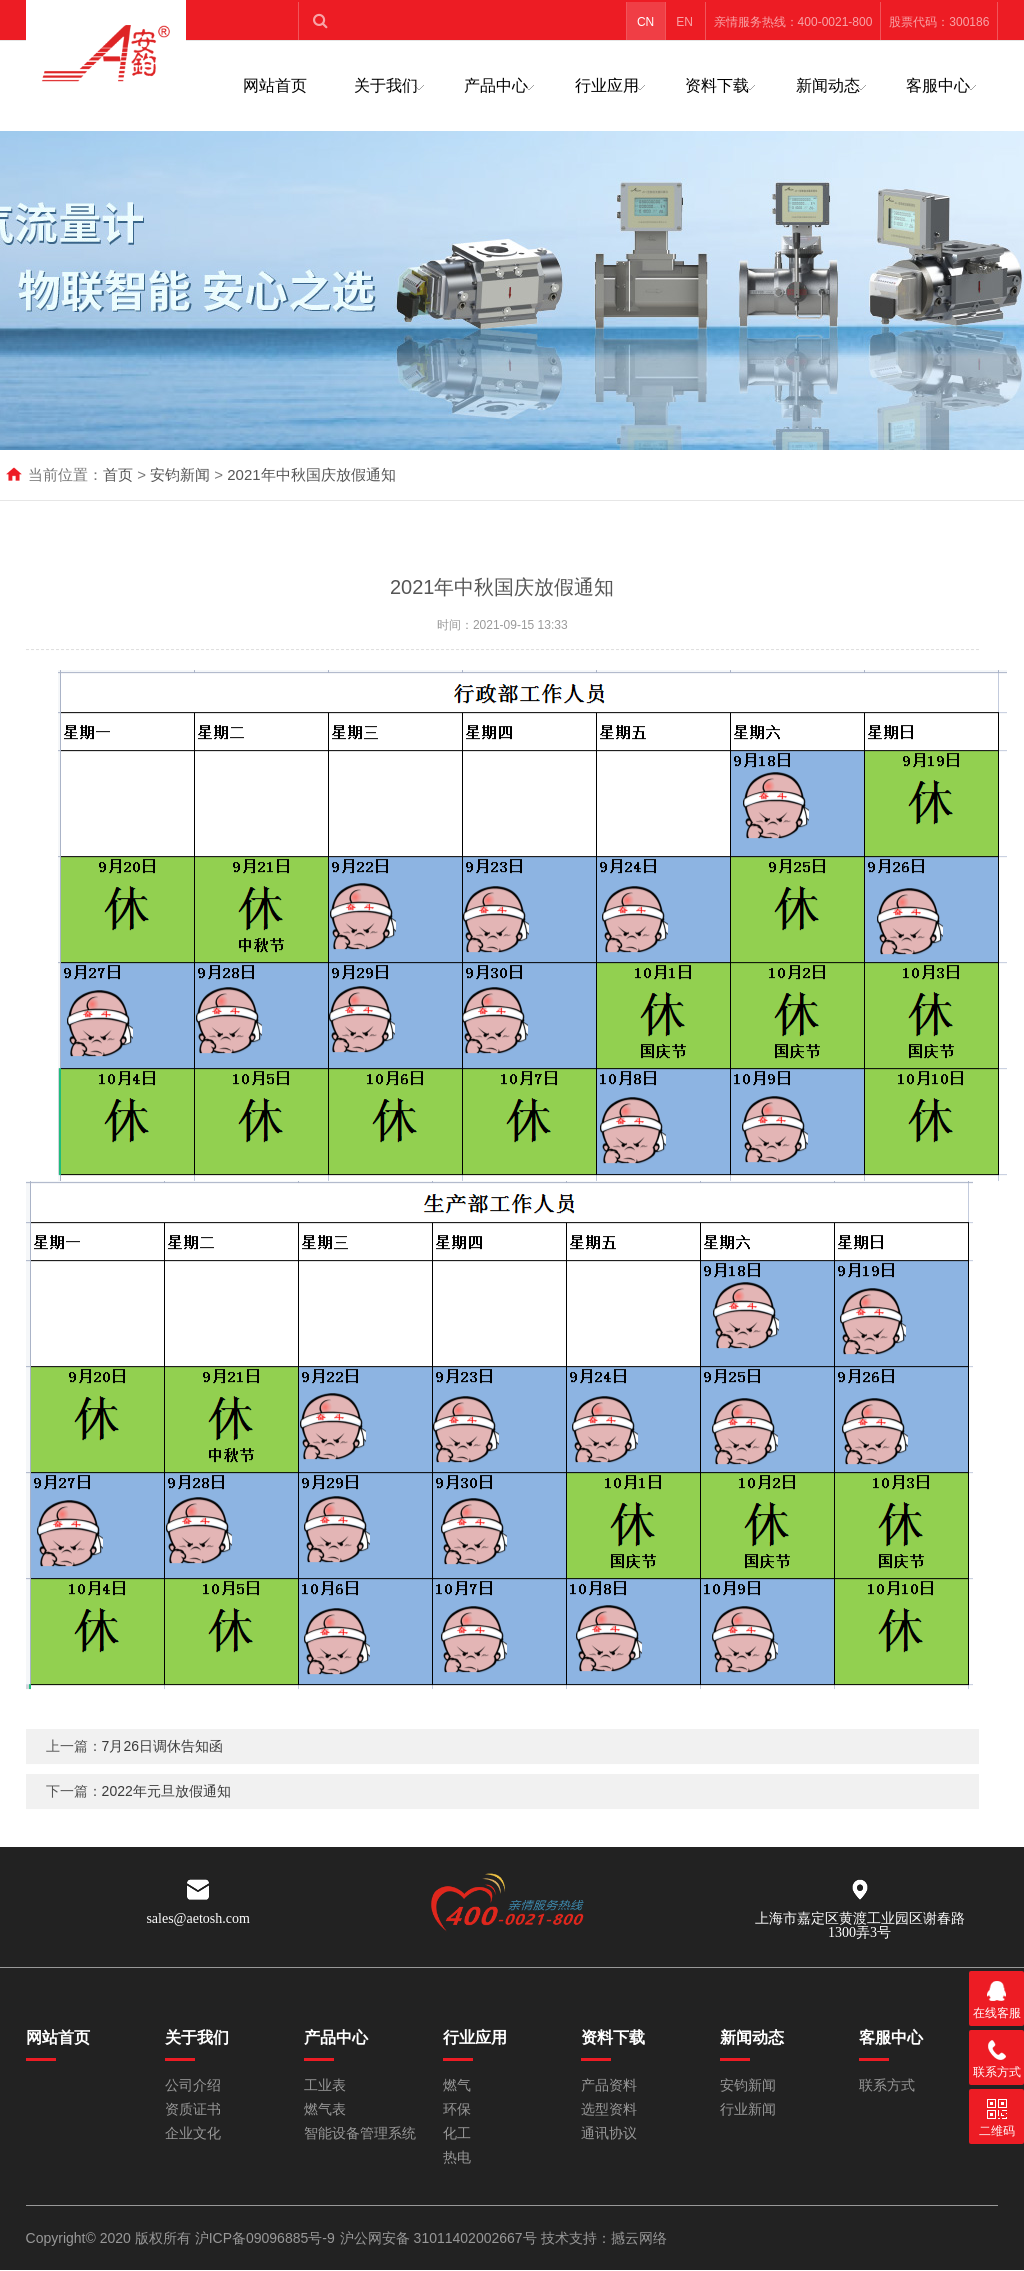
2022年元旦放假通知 (166, 1822)
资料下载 (717, 85)
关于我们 (386, 85)
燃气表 (325, 2109)
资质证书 (193, 2109)
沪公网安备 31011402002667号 (440, 2238)
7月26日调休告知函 (162, 1777)
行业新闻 (748, 2109)
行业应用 (607, 85)
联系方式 (887, 2085)
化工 (457, 2133)
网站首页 (275, 85)
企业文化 (193, 2133)
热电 (457, 2157)
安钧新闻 (180, 474)
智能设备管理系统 (360, 2133)
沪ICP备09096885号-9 (265, 2238)
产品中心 (496, 85)
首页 (118, 474)
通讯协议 (609, 2133)
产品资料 (609, 2085)
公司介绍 (193, 2085)
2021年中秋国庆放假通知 (311, 474)
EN (684, 22)
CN (645, 22)
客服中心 (938, 85)
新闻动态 (828, 85)
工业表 (325, 2085)
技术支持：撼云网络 (604, 2238)
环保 (457, 2109)
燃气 (457, 2085)
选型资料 (609, 2109)
